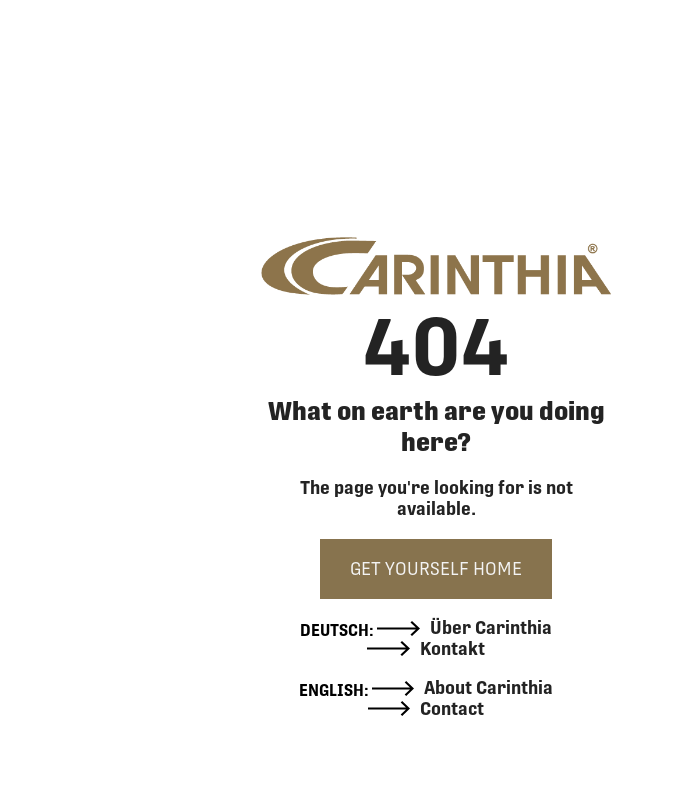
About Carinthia (463, 688)
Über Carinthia (464, 628)
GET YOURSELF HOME (436, 568)
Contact (426, 709)
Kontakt (426, 649)
